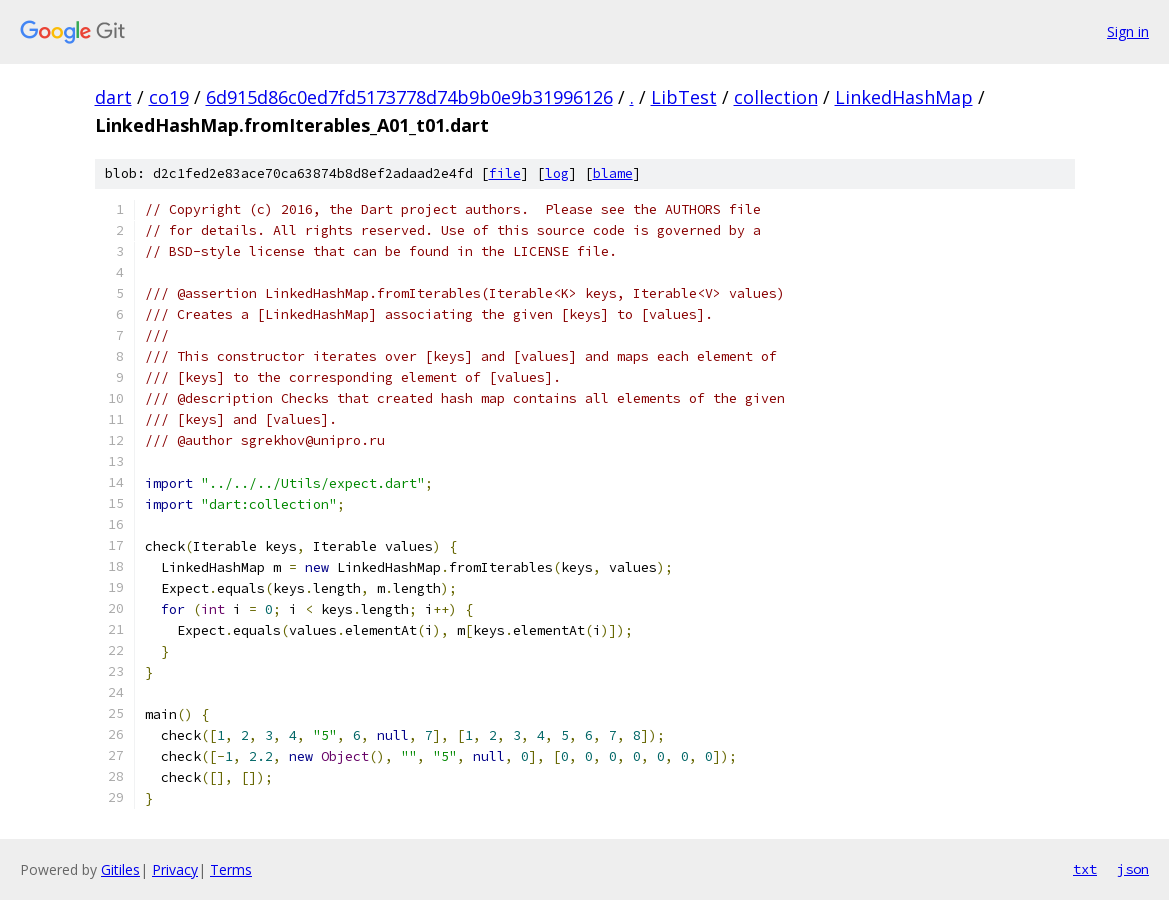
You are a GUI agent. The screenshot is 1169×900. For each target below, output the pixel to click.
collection (776, 97)
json (1133, 869)
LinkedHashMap (904, 97)
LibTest (684, 97)
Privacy (175, 869)
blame (613, 173)
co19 (169, 97)
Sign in (1128, 31)
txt (1085, 869)
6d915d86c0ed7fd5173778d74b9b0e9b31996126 (409, 97)
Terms (231, 869)
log (557, 173)
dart (113, 97)
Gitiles (120, 869)
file (505, 173)
